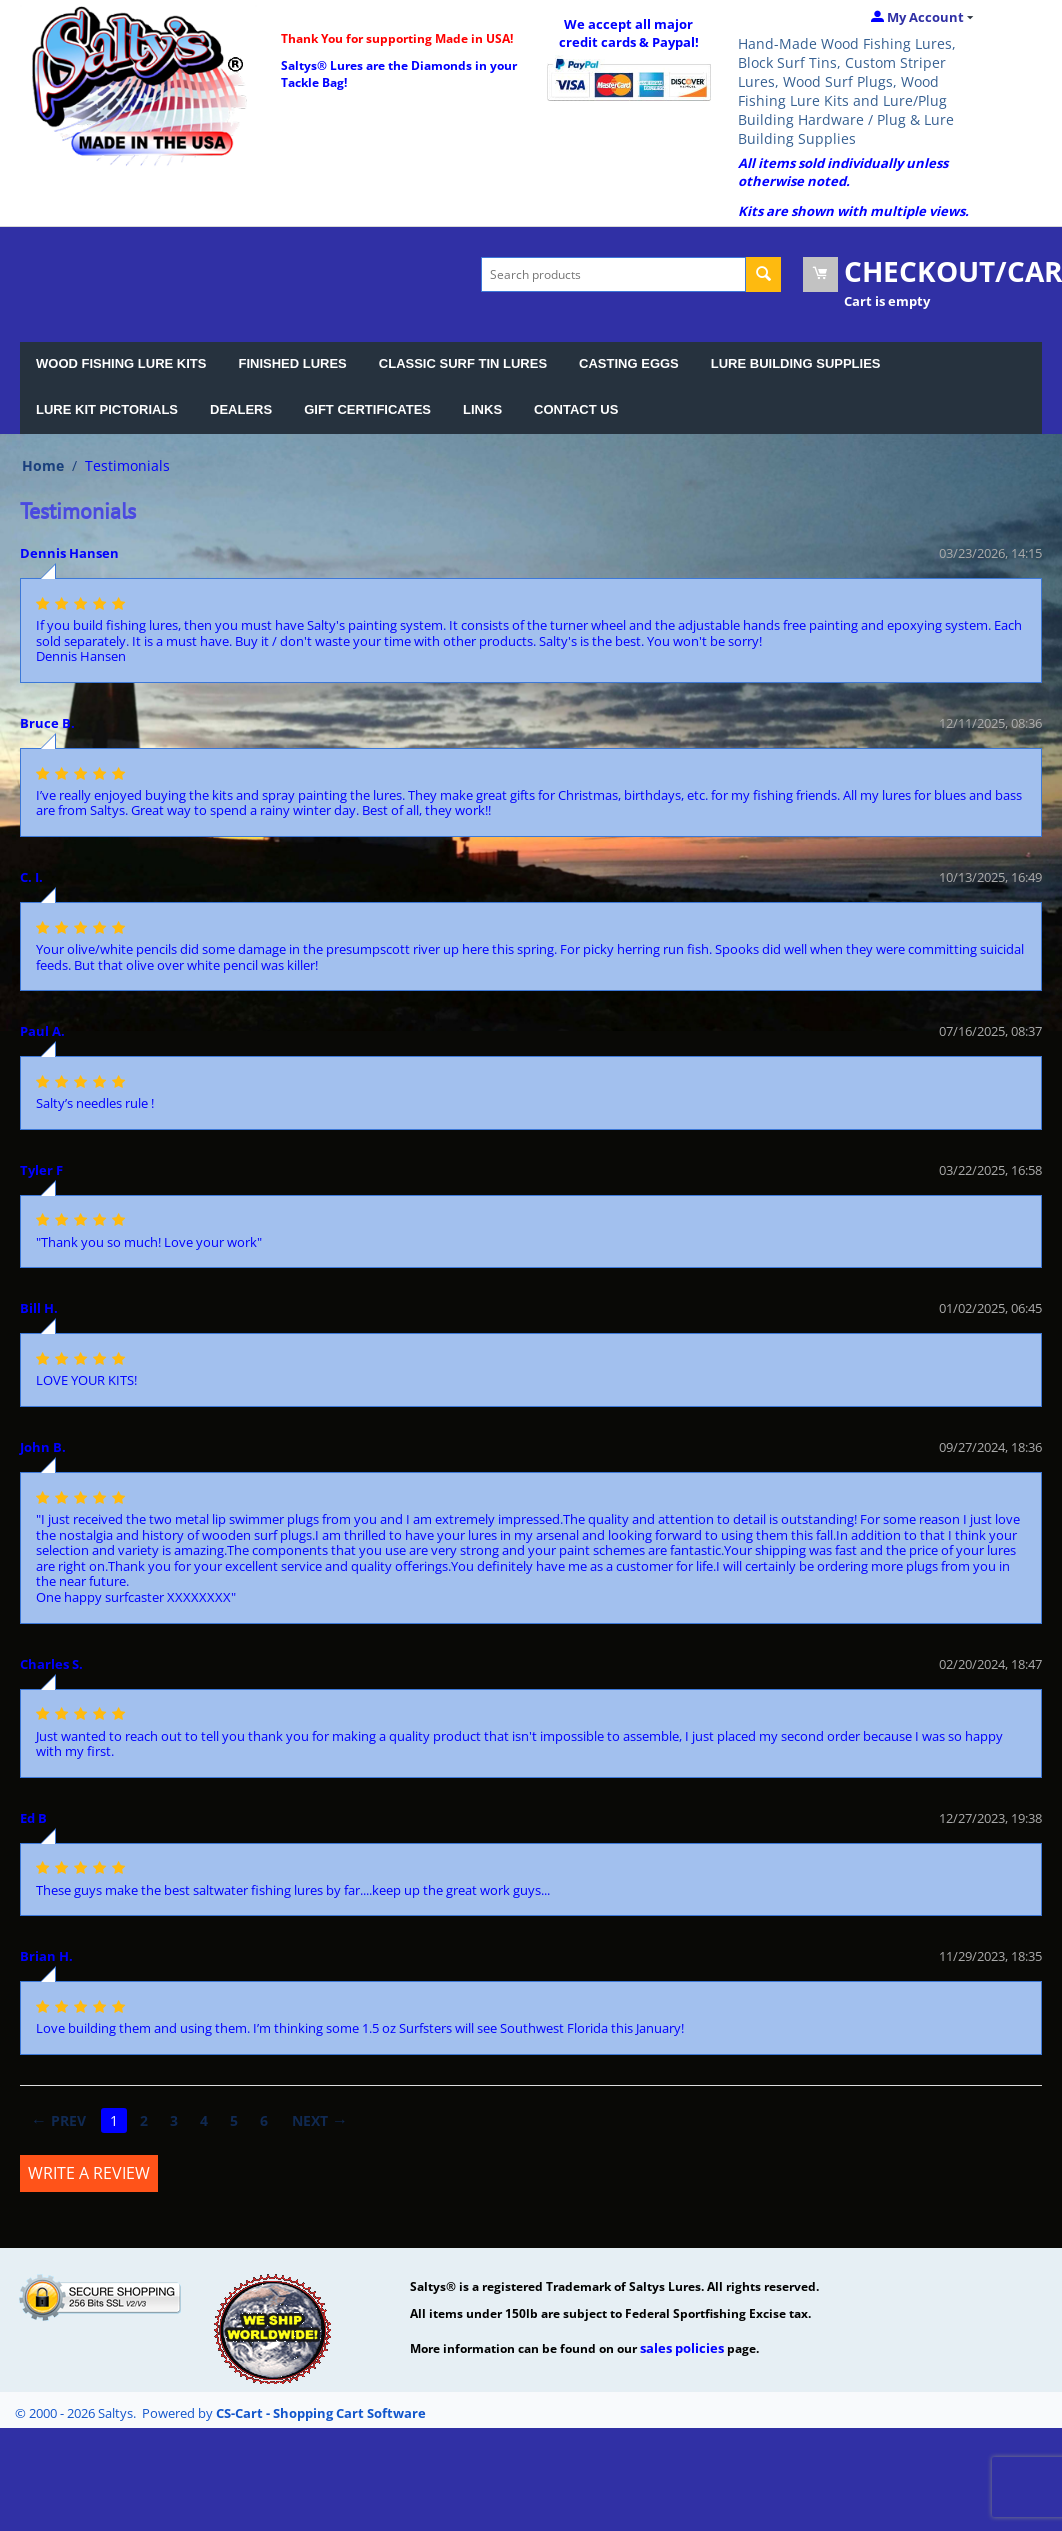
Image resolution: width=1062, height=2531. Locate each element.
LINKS (482, 409)
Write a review (89, 2173)
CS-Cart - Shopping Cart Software (321, 2413)
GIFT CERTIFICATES (367, 409)
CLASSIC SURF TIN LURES (463, 363)
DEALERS (241, 409)
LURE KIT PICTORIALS (107, 409)
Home (43, 465)
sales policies (682, 2348)
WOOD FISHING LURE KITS (121, 363)
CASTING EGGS (629, 363)
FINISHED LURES (292, 363)
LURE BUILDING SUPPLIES (796, 363)
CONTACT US (576, 409)
